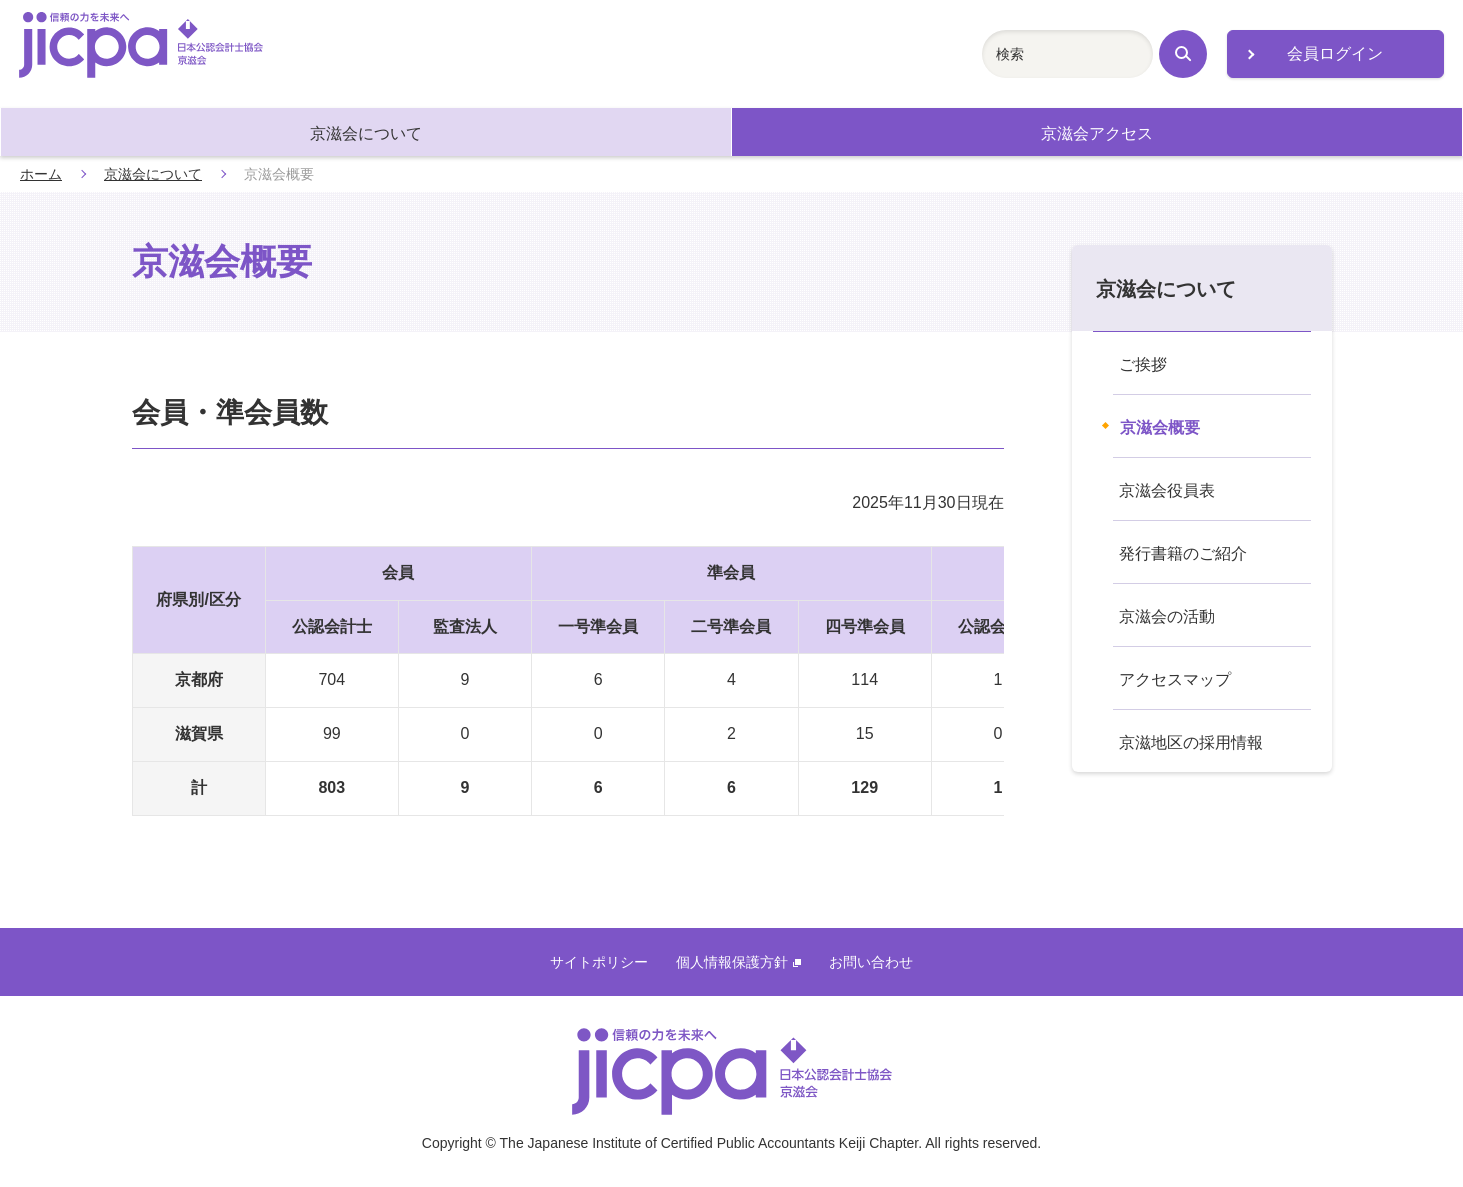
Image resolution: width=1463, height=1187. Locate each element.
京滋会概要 (1160, 427)
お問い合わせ (871, 962)
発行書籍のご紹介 (1183, 553)
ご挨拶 (1143, 364)
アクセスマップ (1175, 679)
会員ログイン (1335, 53)
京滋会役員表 (1167, 490)
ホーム (41, 174)
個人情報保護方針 (738, 962)
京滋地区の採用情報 (1191, 742)
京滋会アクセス (1097, 133)
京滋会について (366, 133)
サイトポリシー (599, 962)
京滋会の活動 (1167, 616)
